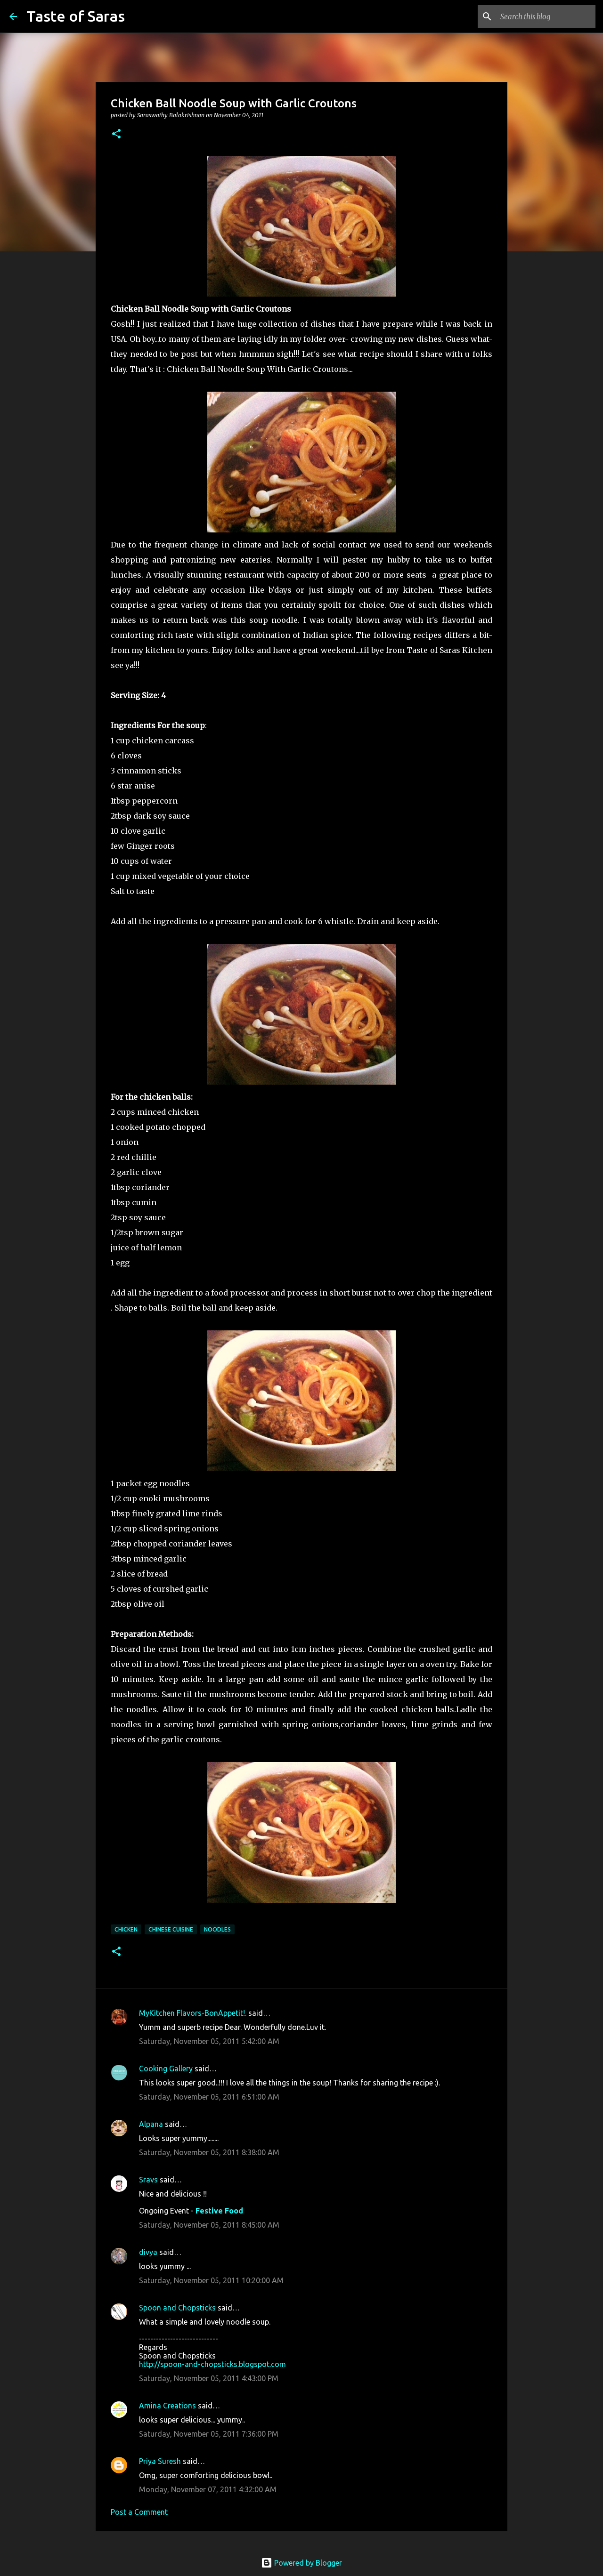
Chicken (126, 1929)
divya (148, 2252)
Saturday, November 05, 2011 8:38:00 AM (209, 2152)
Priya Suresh (160, 2461)
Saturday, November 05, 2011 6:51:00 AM (209, 2097)
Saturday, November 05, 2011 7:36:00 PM (208, 2434)
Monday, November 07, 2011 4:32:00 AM (208, 2489)
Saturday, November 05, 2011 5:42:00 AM (209, 2041)
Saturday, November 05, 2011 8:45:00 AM (209, 2225)
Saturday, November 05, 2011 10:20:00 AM (211, 2280)
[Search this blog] (546, 16)
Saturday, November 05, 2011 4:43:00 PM (208, 2378)
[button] (116, 134)
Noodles (217, 1929)
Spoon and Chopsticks (177, 2307)
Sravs (148, 2179)
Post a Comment (139, 2512)
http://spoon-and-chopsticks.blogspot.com (212, 2364)
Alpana (151, 2124)
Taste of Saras (75, 16)
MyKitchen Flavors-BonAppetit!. (192, 2013)
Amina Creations (167, 2405)
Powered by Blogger (301, 2563)
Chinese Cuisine (170, 1929)
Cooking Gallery (166, 2068)
